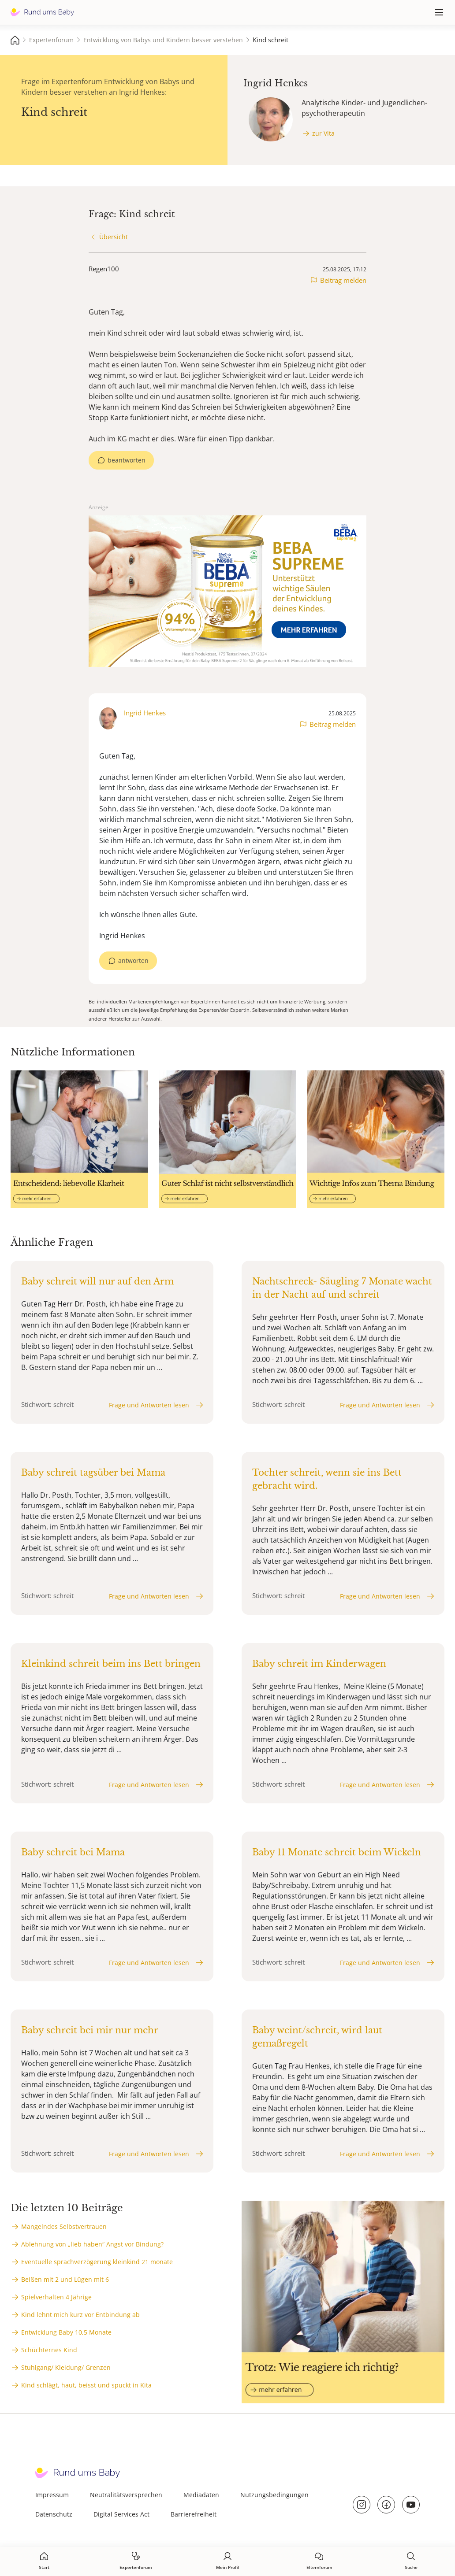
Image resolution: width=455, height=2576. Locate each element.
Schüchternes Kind (49, 2350)
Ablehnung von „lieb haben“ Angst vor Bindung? (92, 2244)
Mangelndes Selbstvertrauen (64, 2226)
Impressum (52, 2495)
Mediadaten (201, 2495)
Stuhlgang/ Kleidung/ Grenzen (66, 2367)
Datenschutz (53, 2514)
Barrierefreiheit (193, 2514)
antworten (133, 960)
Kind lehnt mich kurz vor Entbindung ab (80, 2314)
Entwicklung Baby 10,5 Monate (66, 2332)
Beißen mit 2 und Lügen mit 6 (65, 2279)
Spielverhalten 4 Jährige (56, 2297)
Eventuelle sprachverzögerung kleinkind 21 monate (97, 2262)
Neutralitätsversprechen (126, 2495)
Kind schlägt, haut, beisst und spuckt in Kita (86, 2385)
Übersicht (113, 237)
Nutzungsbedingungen (274, 2495)
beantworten (126, 460)
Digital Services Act (121, 2514)
